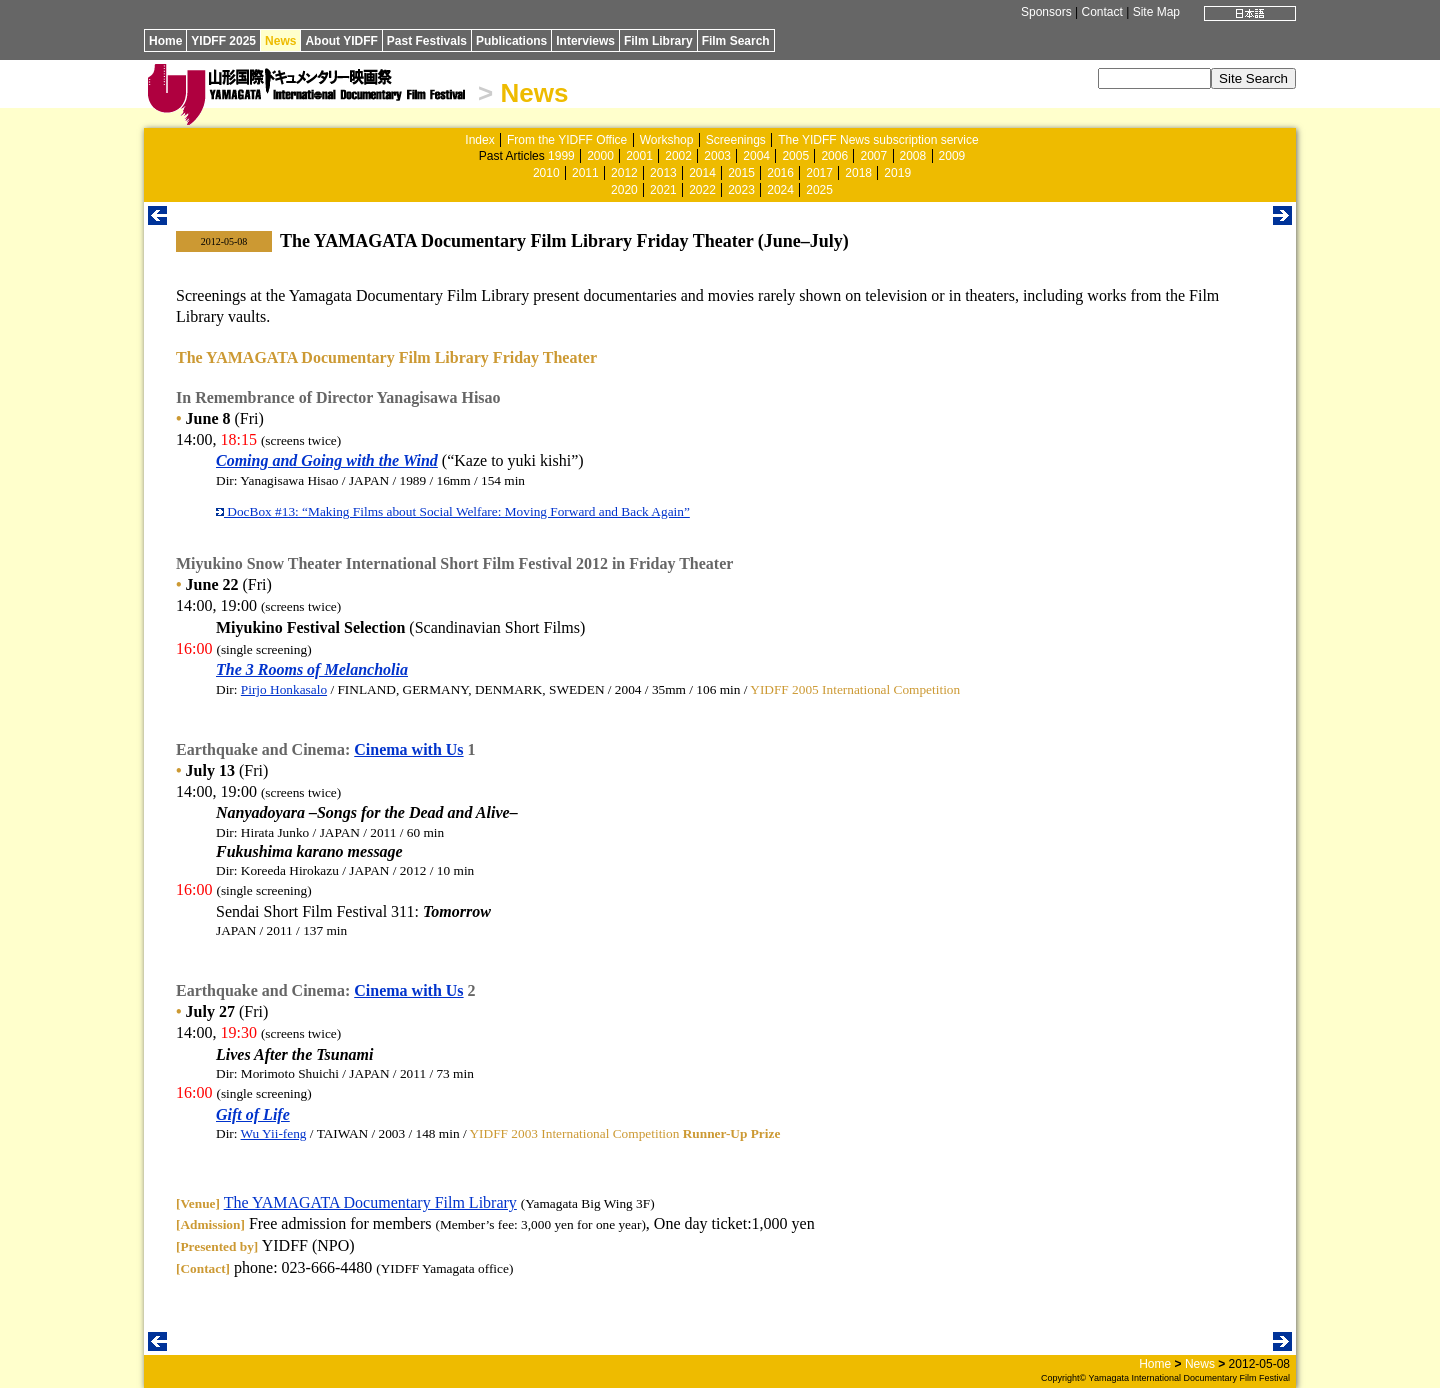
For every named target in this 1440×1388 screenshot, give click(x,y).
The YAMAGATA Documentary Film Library (370, 1202)
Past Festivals (427, 41)
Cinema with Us (408, 749)
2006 (834, 156)
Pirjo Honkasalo (284, 689)
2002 (678, 156)
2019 (897, 173)
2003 (717, 156)
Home (165, 41)
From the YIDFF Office (567, 140)
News (280, 41)
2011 (585, 173)
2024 (780, 190)
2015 (741, 173)
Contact (1101, 12)
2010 (546, 173)
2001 (639, 156)
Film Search (736, 41)
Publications (511, 41)
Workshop (667, 140)
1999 (561, 156)
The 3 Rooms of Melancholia (312, 669)
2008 (913, 156)
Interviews (585, 41)
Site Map (1156, 12)
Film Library (658, 41)
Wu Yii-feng (274, 1133)
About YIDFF (341, 41)
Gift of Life (253, 1114)
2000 (600, 156)
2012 (624, 173)
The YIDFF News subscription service (878, 140)
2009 (952, 156)
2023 (741, 190)
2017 (819, 173)
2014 (702, 173)
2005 (795, 156)
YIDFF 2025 (223, 41)
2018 (858, 173)
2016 (780, 173)
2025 (819, 190)
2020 (624, 190)
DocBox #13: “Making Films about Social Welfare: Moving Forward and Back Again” (453, 511)
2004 (756, 156)
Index (479, 140)
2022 (702, 190)
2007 (873, 156)
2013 (663, 173)
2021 (663, 190)
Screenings (736, 140)
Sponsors (1046, 12)
